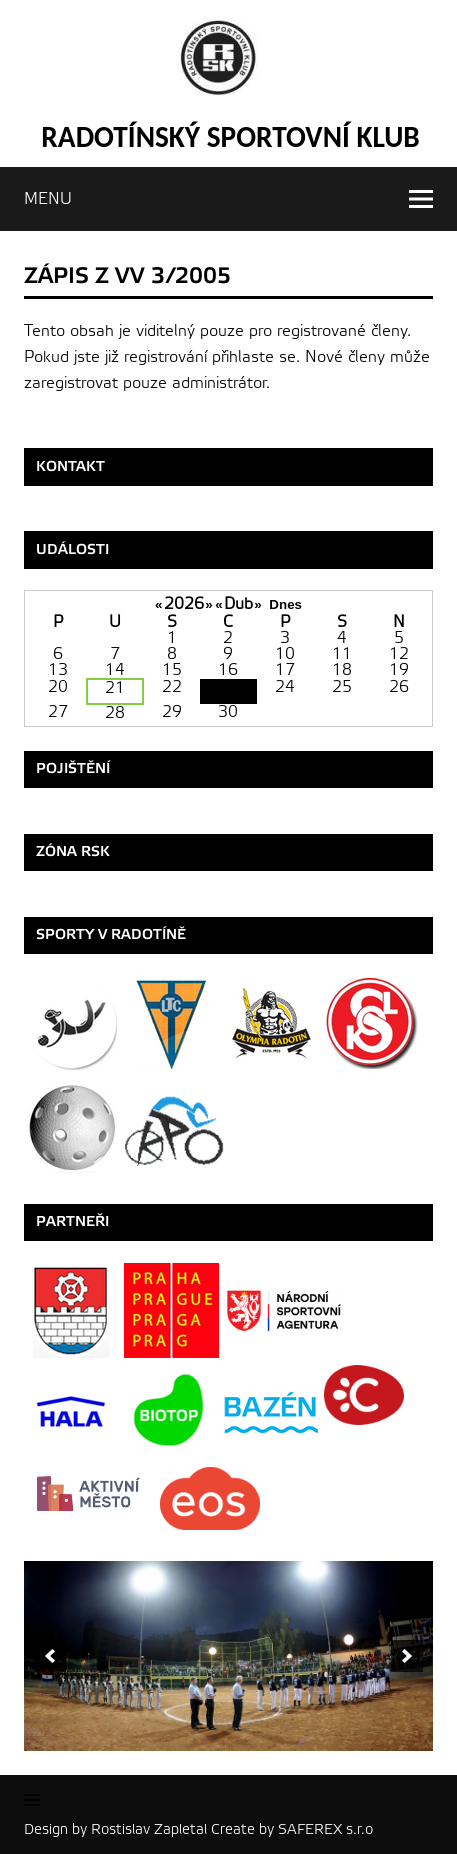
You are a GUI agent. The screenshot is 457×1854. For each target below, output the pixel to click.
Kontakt (70, 466)
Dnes (285, 604)
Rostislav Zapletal (149, 1829)
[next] (407, 1656)
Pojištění (73, 768)
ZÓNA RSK (73, 851)
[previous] (50, 1656)
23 (228, 691)
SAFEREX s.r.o (325, 1829)
